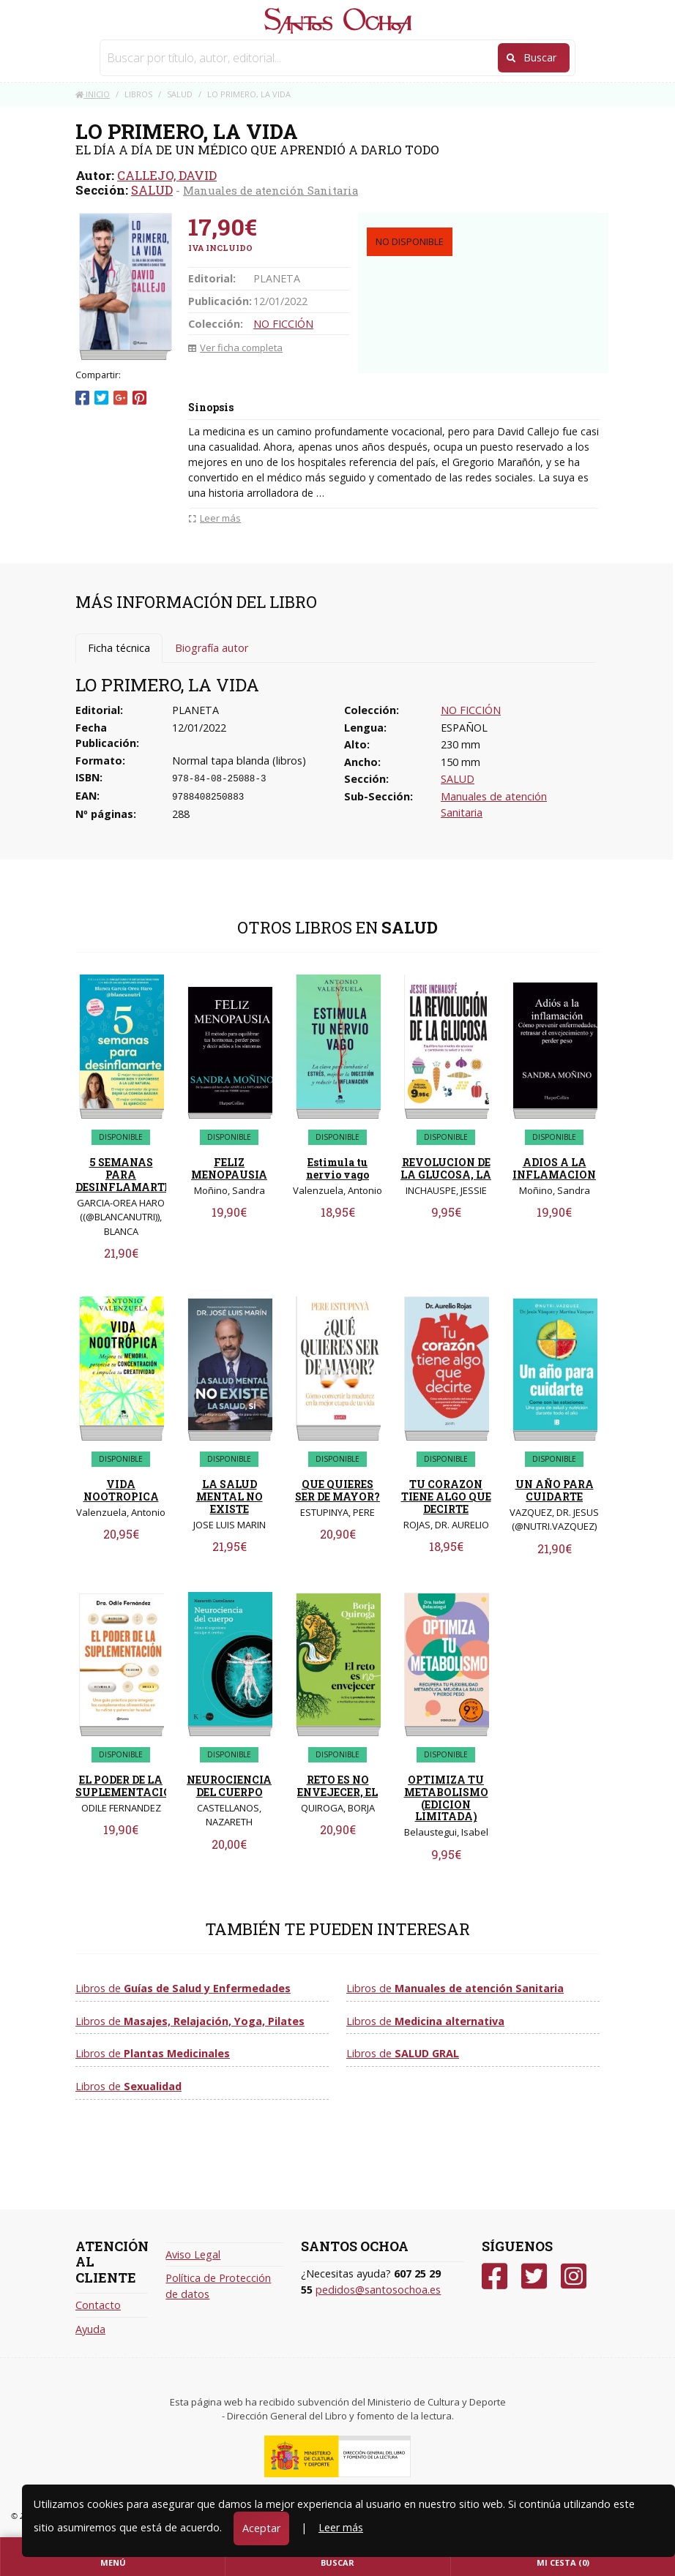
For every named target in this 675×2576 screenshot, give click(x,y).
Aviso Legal (192, 2254)
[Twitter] (534, 2276)
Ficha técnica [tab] (119, 648)
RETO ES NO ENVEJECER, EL (337, 1786)
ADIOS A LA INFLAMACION (554, 1168)
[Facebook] (494, 2276)
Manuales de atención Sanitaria (270, 190)
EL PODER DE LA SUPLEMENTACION (127, 1786)
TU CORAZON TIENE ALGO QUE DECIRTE (446, 1496)
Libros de (183, 1988)
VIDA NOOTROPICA (121, 1490)
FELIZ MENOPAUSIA (229, 1168)
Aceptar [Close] (261, 2528)
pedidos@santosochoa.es (378, 2290)
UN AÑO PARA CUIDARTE (554, 1490)
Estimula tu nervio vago (337, 1168)
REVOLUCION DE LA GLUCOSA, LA (445, 1168)
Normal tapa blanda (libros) (239, 760)
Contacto (98, 2305)
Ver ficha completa (235, 347)
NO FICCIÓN (283, 324)
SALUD (152, 189)
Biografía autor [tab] (211, 648)
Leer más (340, 2527)
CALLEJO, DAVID (167, 175)
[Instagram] (573, 2276)
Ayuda (90, 2329)
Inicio (92, 94)
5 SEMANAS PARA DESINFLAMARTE (123, 1174)
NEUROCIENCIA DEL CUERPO (229, 1786)
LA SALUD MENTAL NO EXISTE (229, 1496)
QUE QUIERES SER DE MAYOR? (337, 1490)
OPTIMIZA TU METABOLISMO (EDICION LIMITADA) (446, 1798)
